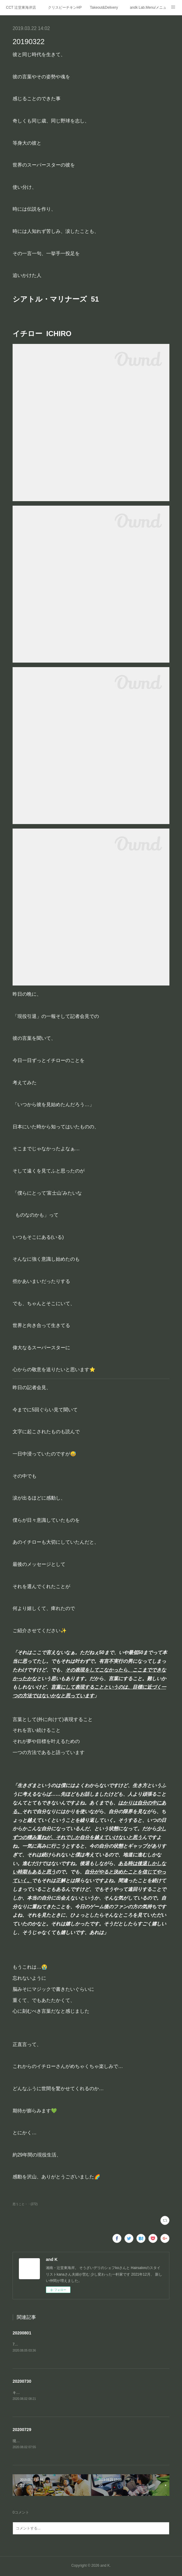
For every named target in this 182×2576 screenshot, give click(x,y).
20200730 (22, 2381)
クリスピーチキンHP (65, 7)
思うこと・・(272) (25, 2204)
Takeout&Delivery (104, 7)
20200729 (22, 2430)
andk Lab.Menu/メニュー (148, 7)
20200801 (22, 2333)
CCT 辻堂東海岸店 (21, 7)
